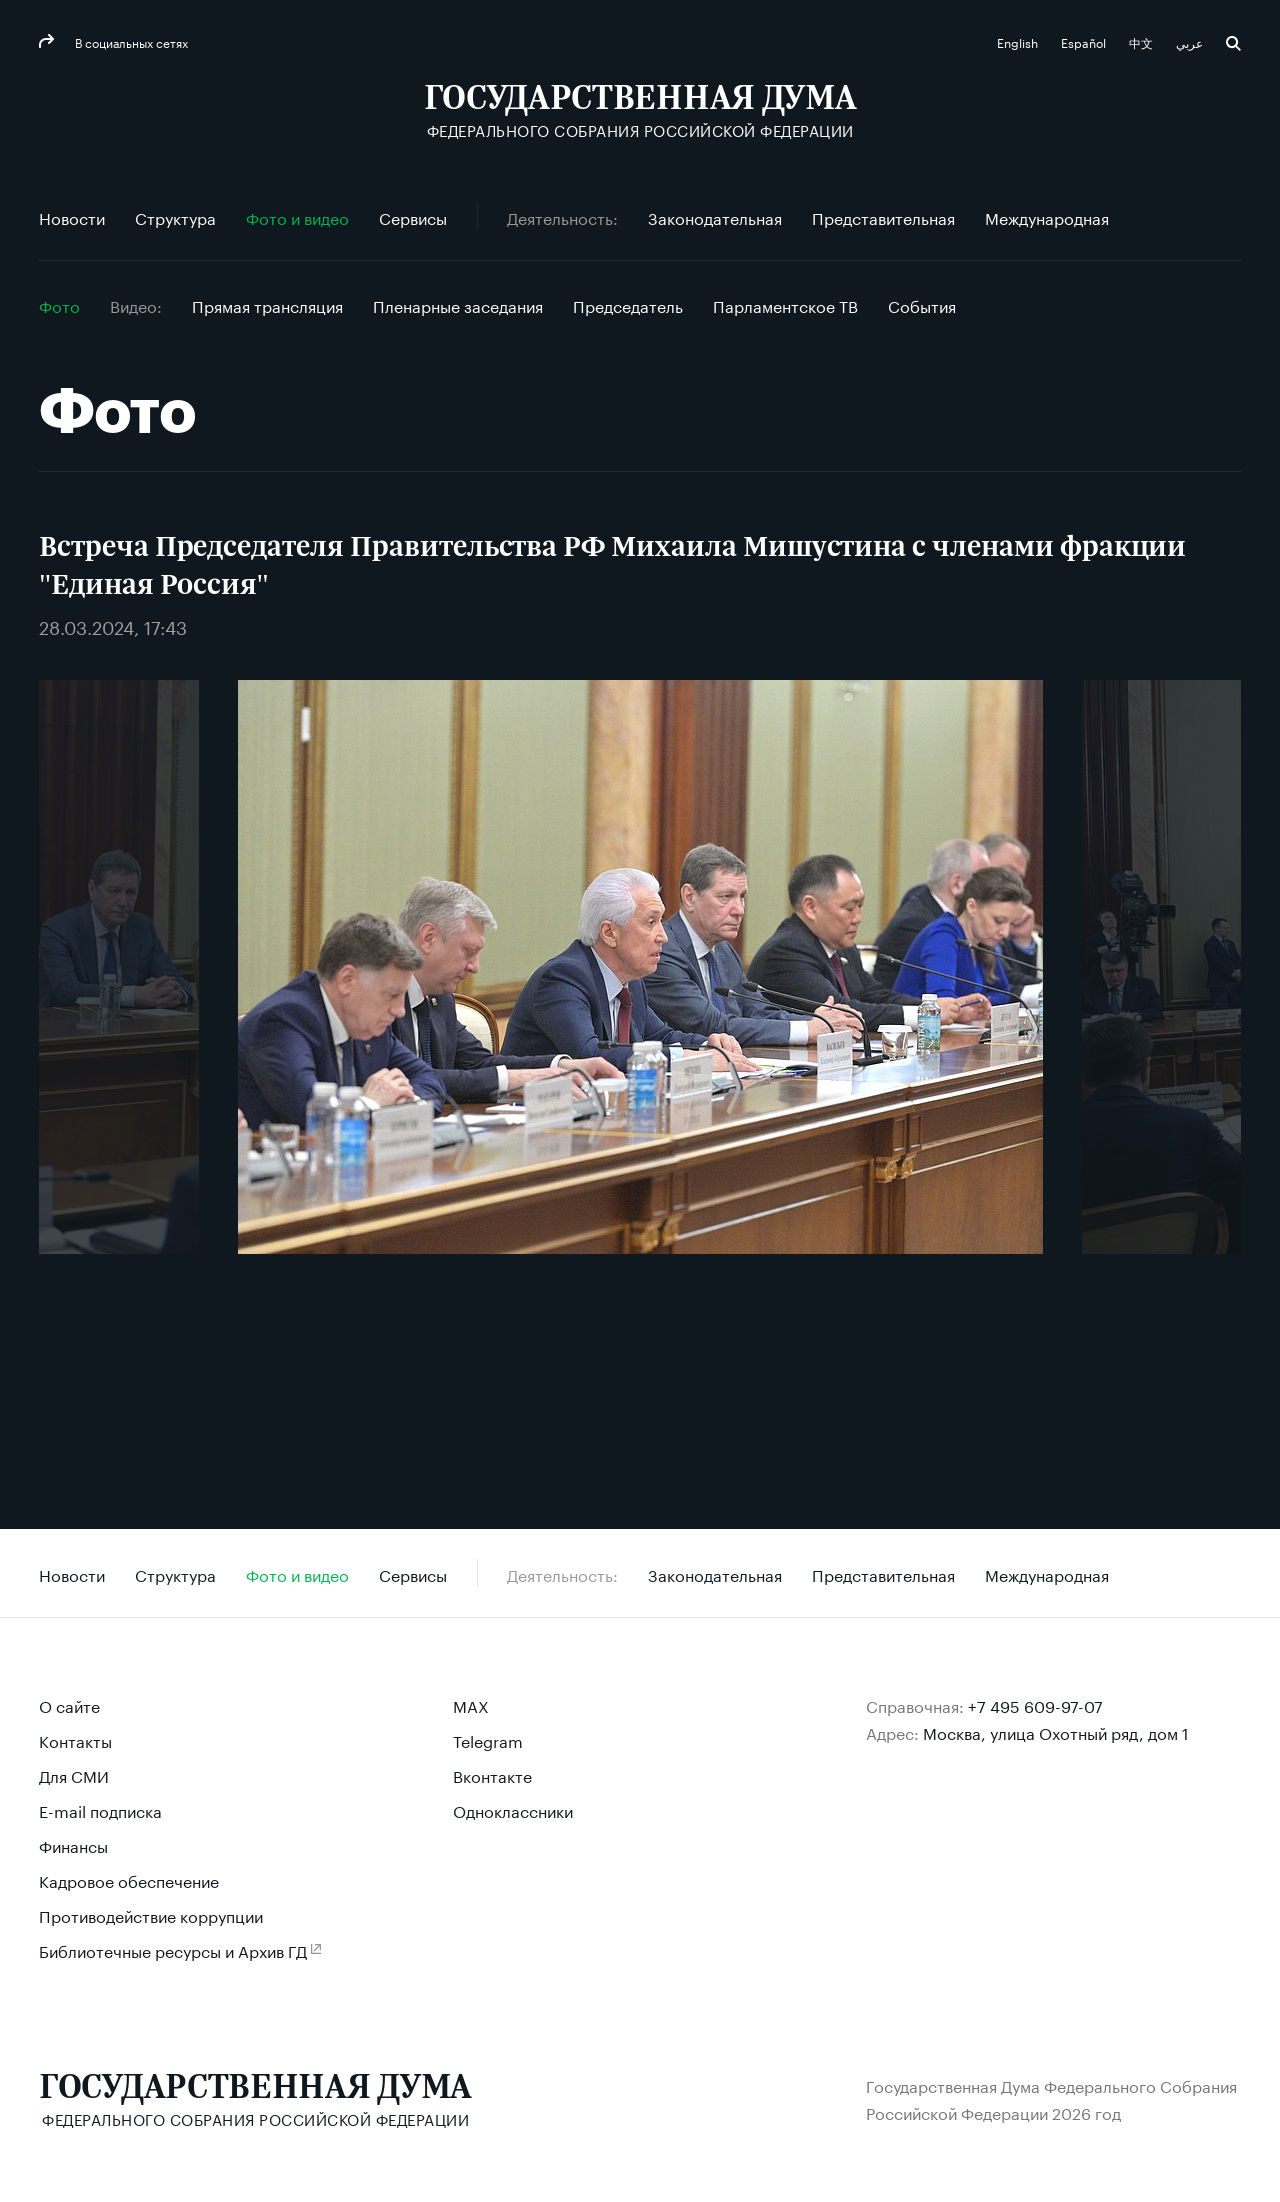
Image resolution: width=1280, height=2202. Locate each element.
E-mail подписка (100, 1809)
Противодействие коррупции (151, 1914)
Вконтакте (492, 1774)
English (1019, 41)
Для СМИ (74, 1774)
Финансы (73, 1844)
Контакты (75, 1739)
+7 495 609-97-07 (1035, 1704)
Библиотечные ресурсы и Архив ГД (173, 1949)
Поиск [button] (1233, 43)
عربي (1191, 41)
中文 (1142, 41)
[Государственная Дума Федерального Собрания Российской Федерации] (640, 110)
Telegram (488, 1739)
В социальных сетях (130, 41)
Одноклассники (513, 1809)
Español (1085, 41)
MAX (471, 1704)
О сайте (69, 1704)
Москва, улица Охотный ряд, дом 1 (1056, 1731)
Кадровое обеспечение (129, 1879)
